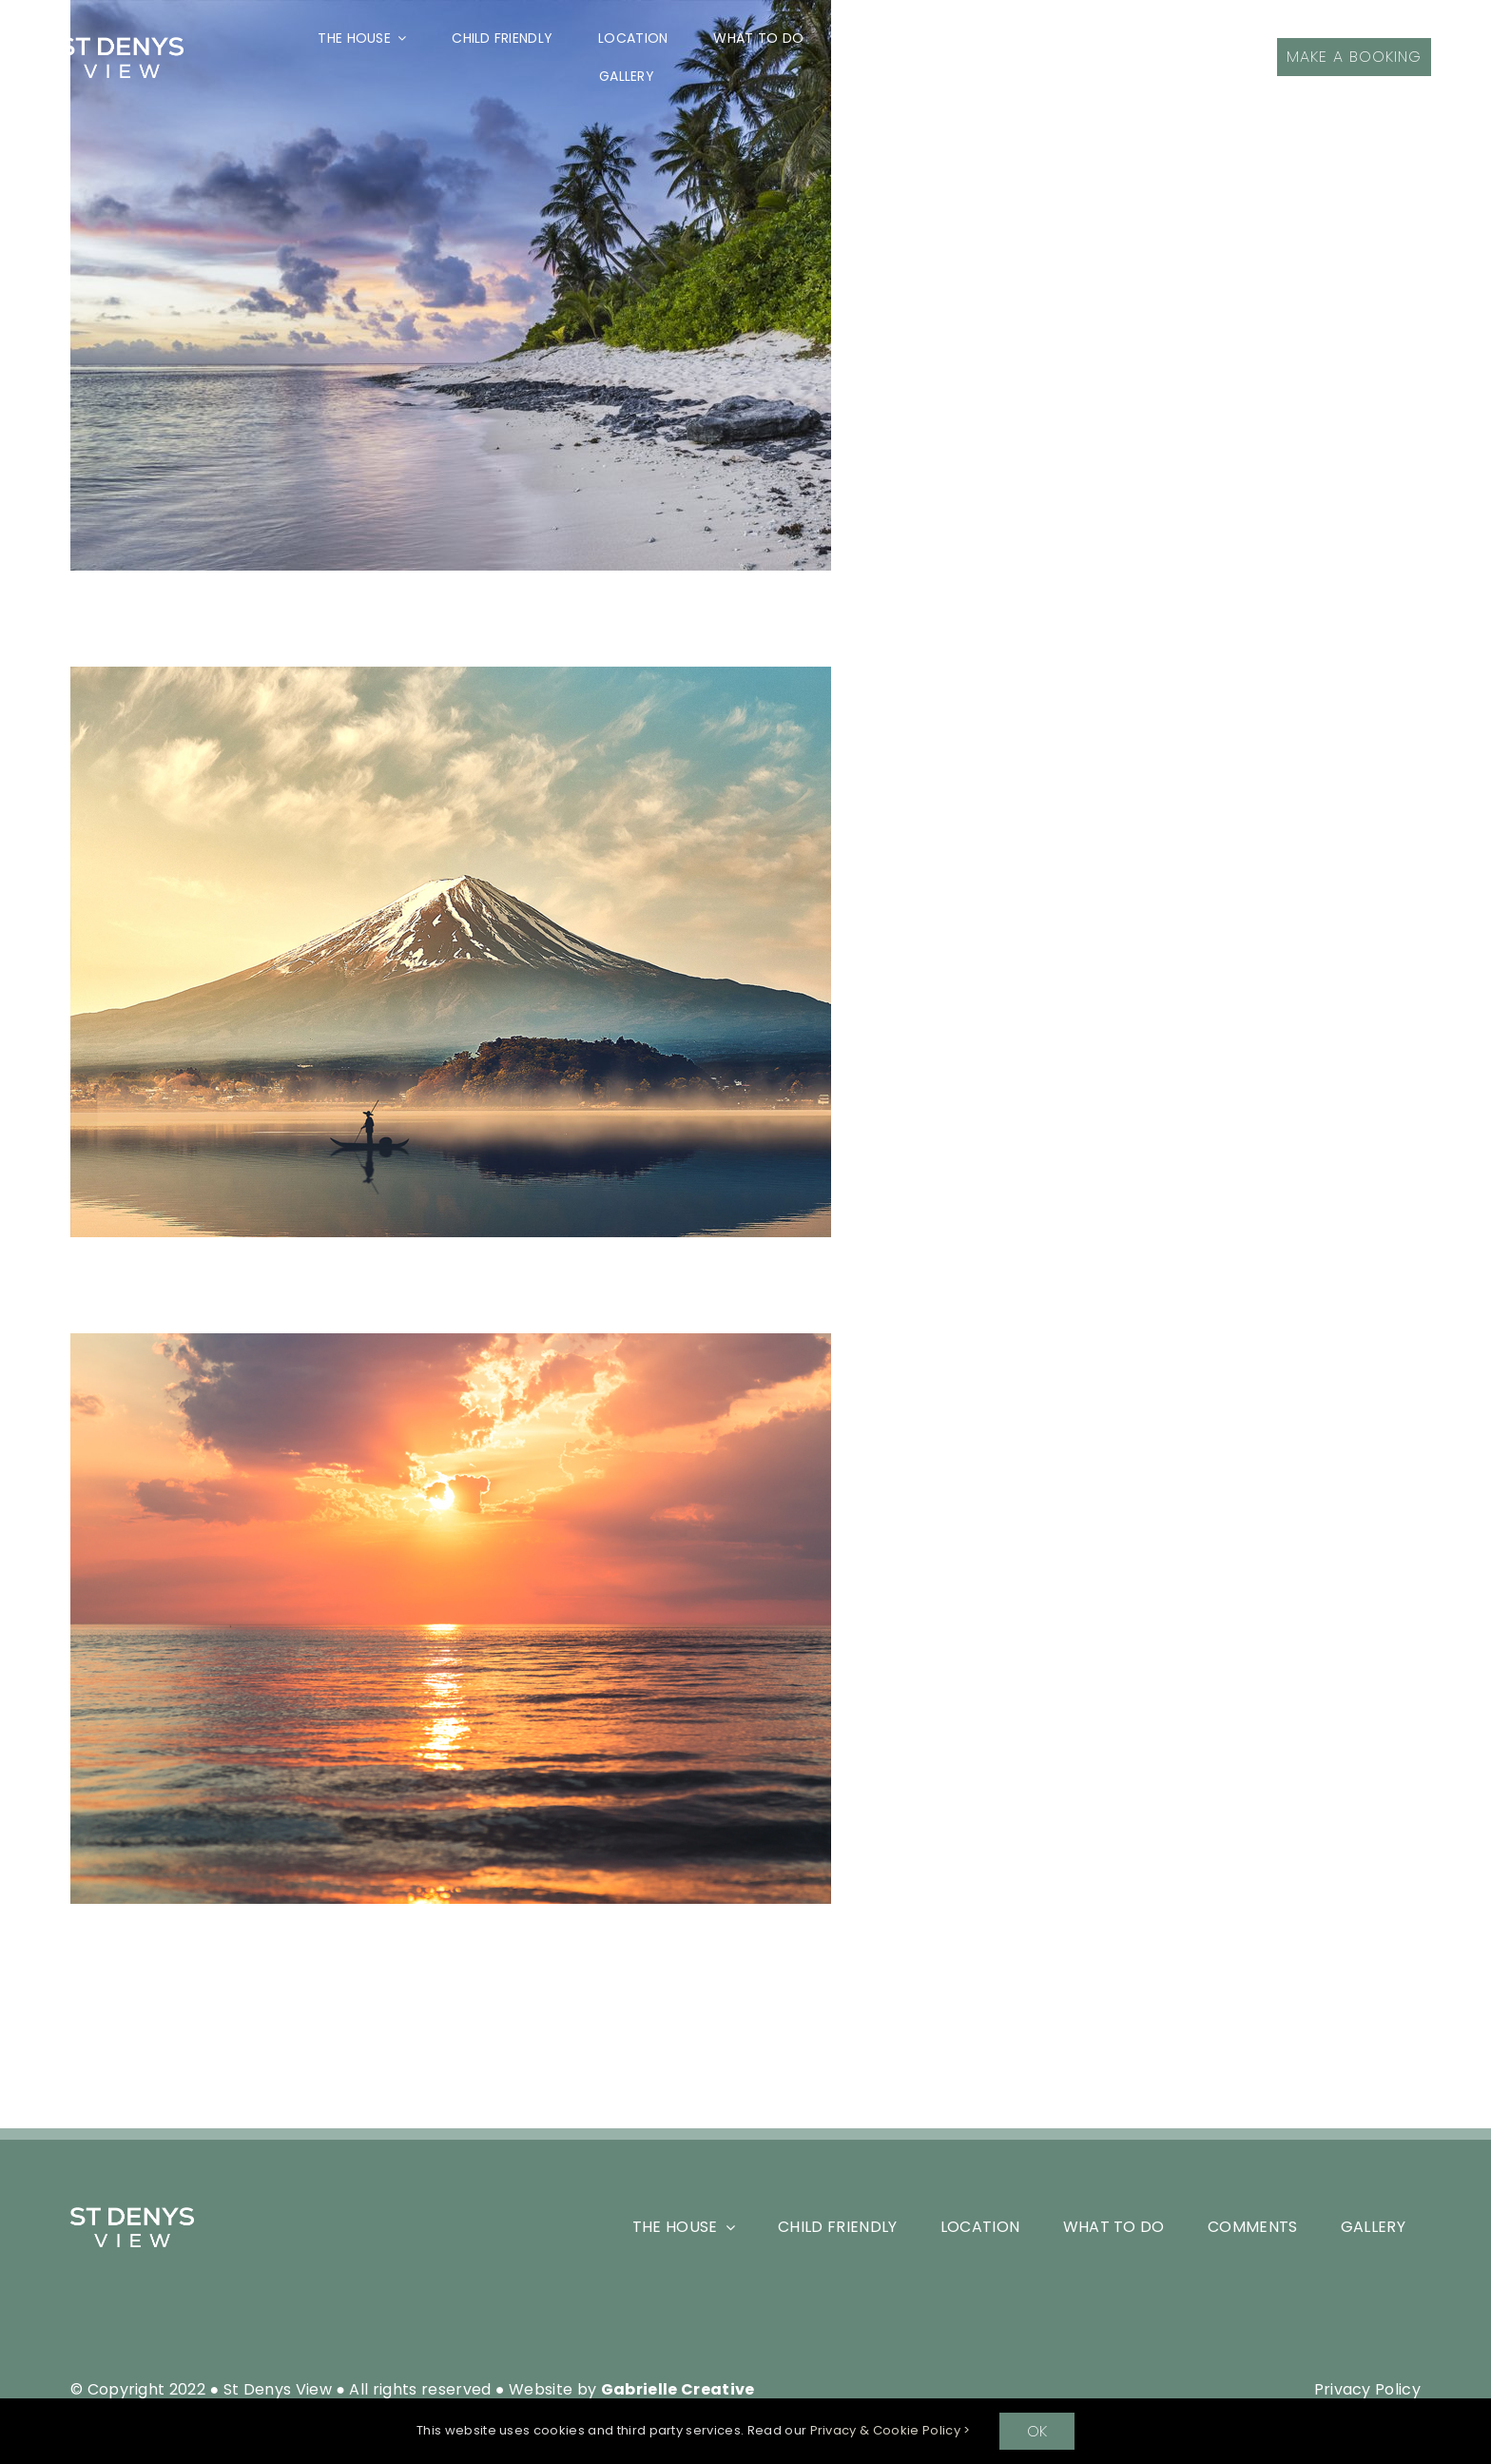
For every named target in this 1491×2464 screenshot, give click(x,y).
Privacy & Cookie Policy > (890, 2430)
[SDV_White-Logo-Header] (132, 2214)
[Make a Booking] (1354, 56)
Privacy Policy (1367, 2389)
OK (1037, 2431)
